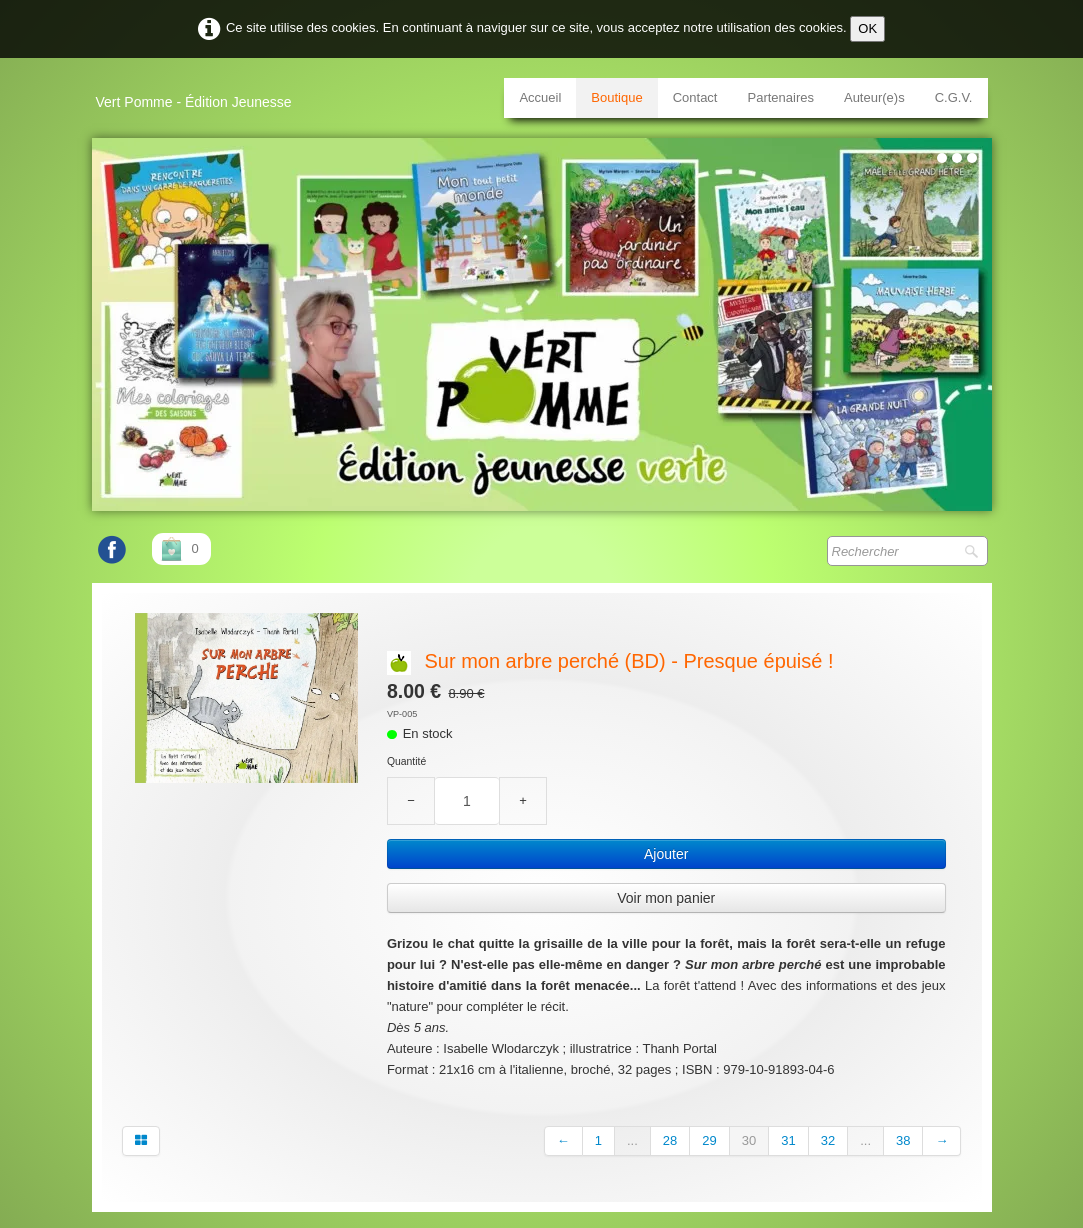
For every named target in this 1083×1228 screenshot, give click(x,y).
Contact (695, 97)
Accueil (540, 97)
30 (749, 1140)
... (632, 1140)
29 (709, 1140)
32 (828, 1140)
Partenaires (780, 97)
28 (670, 1140)
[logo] (201, 95)
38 (903, 1140)
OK (867, 28)
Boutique (616, 97)
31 (788, 1140)
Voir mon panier (666, 898)
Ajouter (666, 854)
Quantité (406, 761)
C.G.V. (954, 97)
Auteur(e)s (874, 97)
